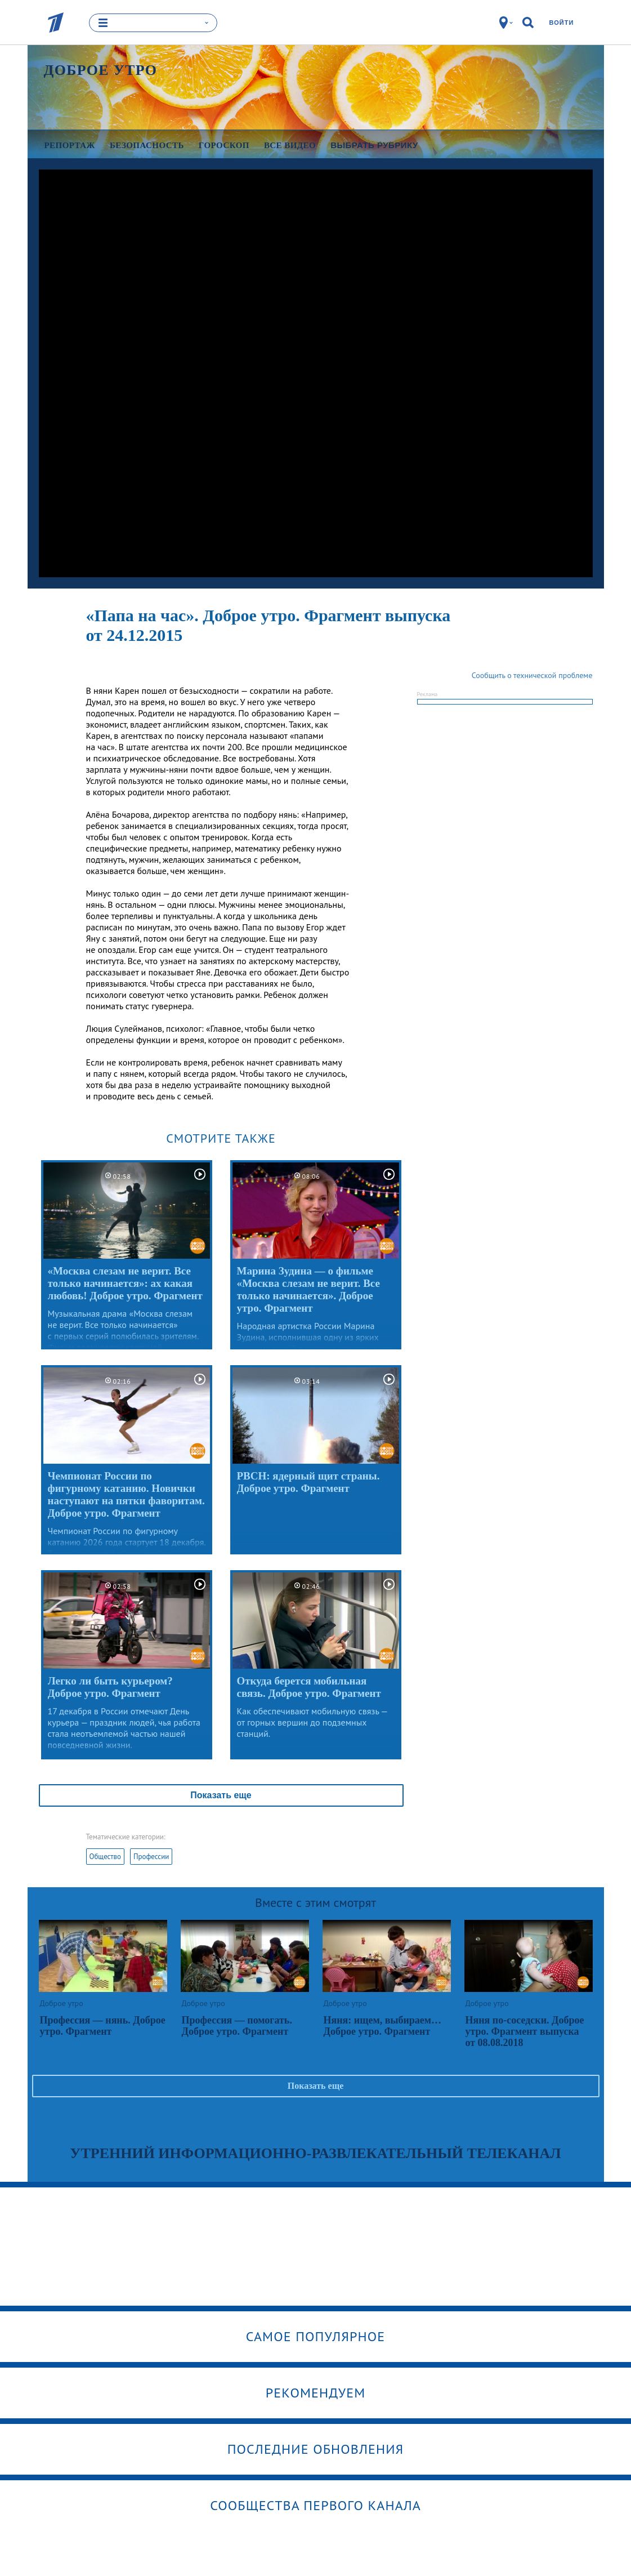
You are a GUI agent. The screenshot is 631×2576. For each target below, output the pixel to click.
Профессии (151, 1856)
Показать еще (220, 1795)
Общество (105, 1856)
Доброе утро (101, 70)
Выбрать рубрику (374, 145)
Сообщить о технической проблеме (532, 675)
